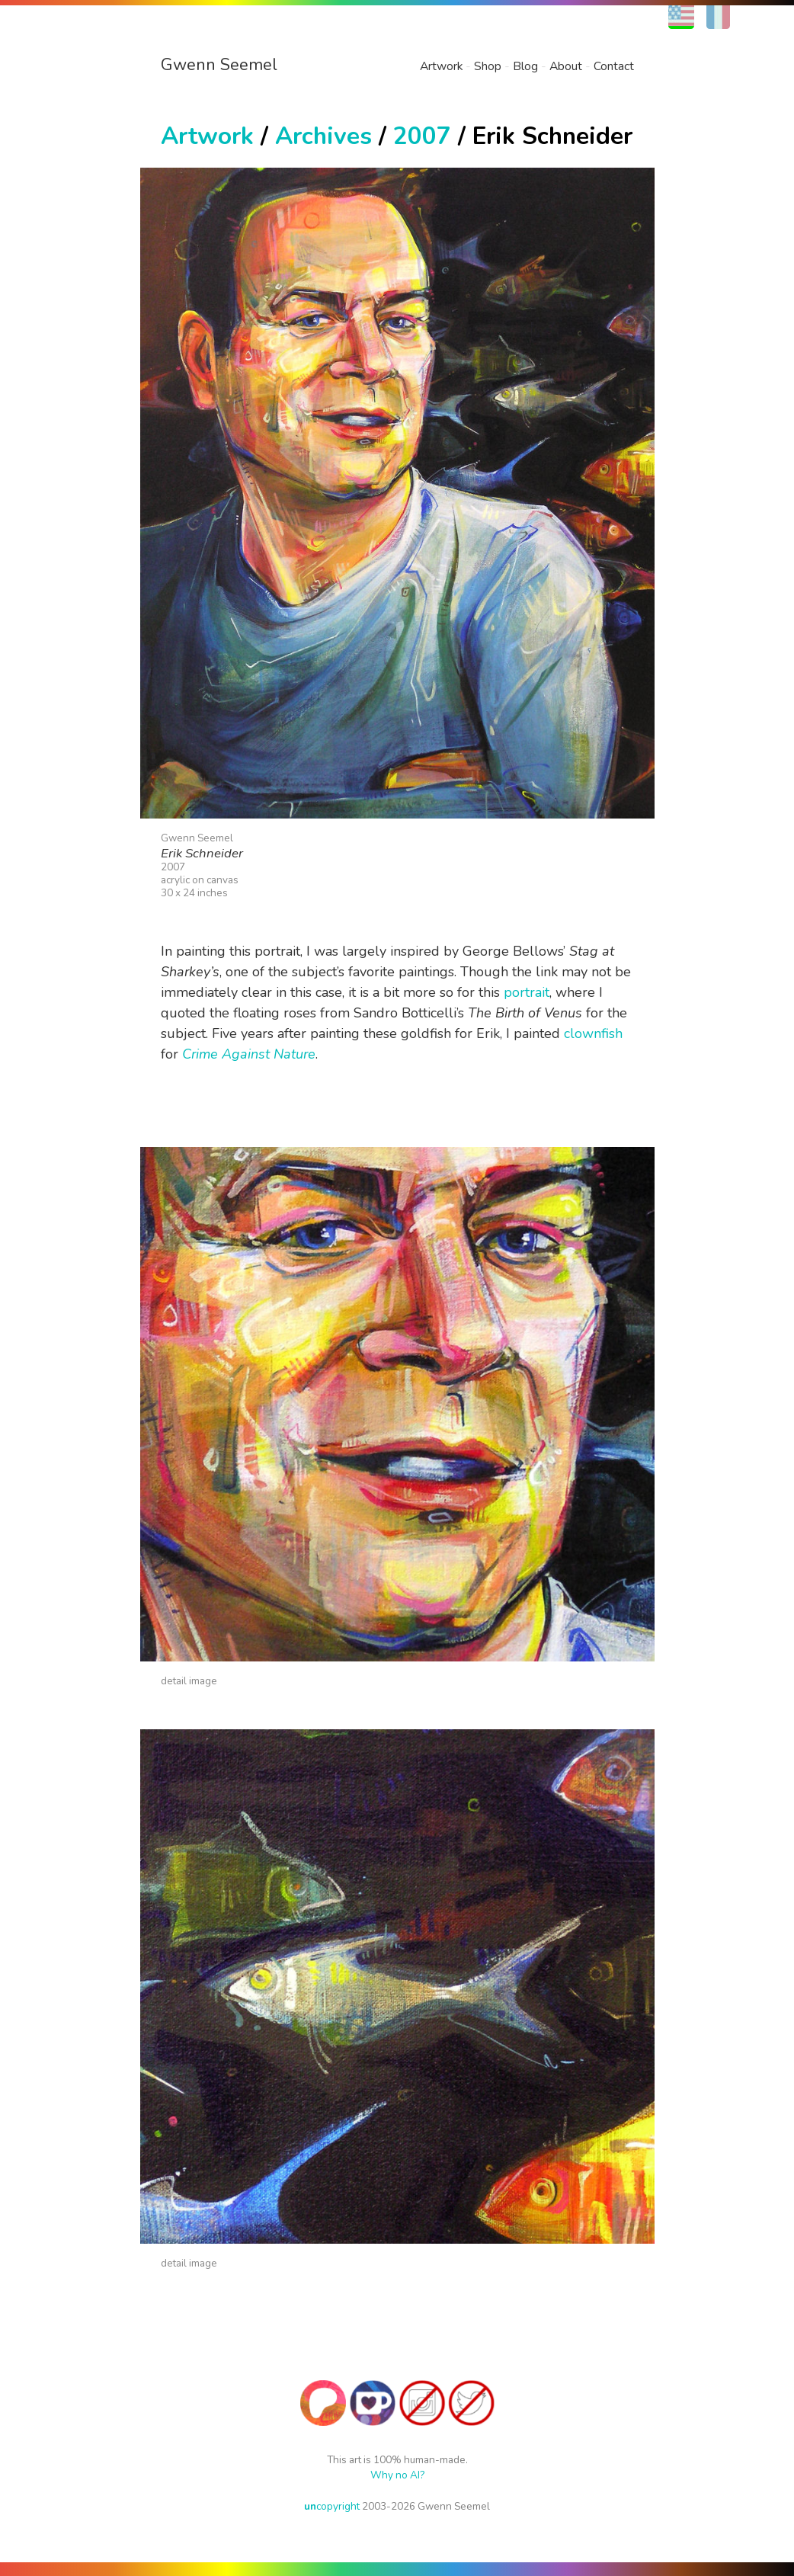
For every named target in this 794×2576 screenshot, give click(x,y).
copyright (332, 2506)
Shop (487, 66)
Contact (614, 66)
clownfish (593, 1033)
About (565, 66)
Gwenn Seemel (219, 64)
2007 (422, 136)
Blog (525, 66)
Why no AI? (397, 2475)
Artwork (441, 66)
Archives (323, 136)
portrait (526, 992)
